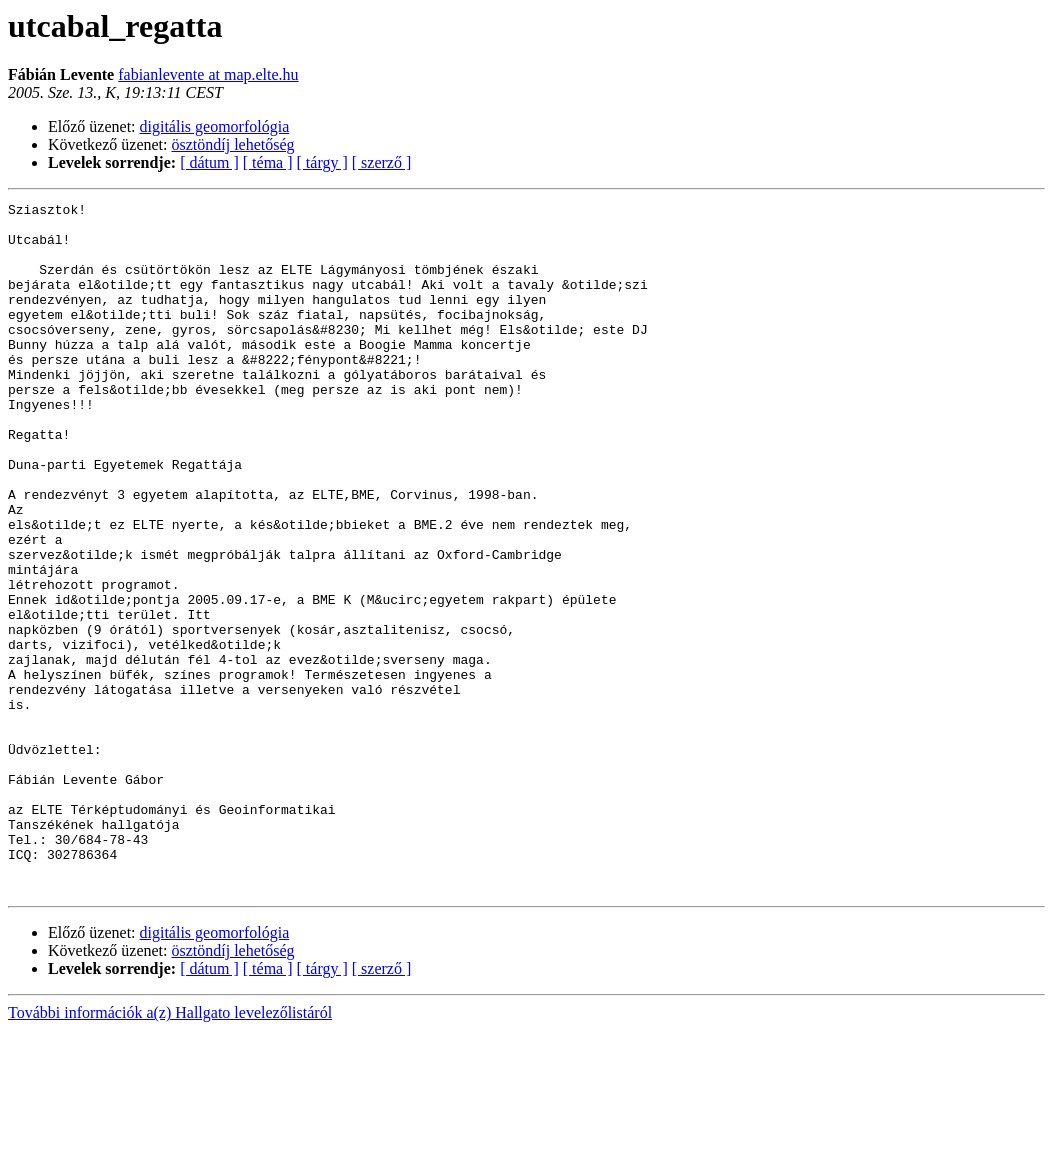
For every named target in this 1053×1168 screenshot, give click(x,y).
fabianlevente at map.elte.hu (208, 74)
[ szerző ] (382, 162)
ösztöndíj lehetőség (233, 144)
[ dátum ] (209, 162)
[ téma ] (268, 162)
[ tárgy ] (322, 162)
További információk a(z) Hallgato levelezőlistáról (170, 1150)
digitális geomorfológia (215, 126)
